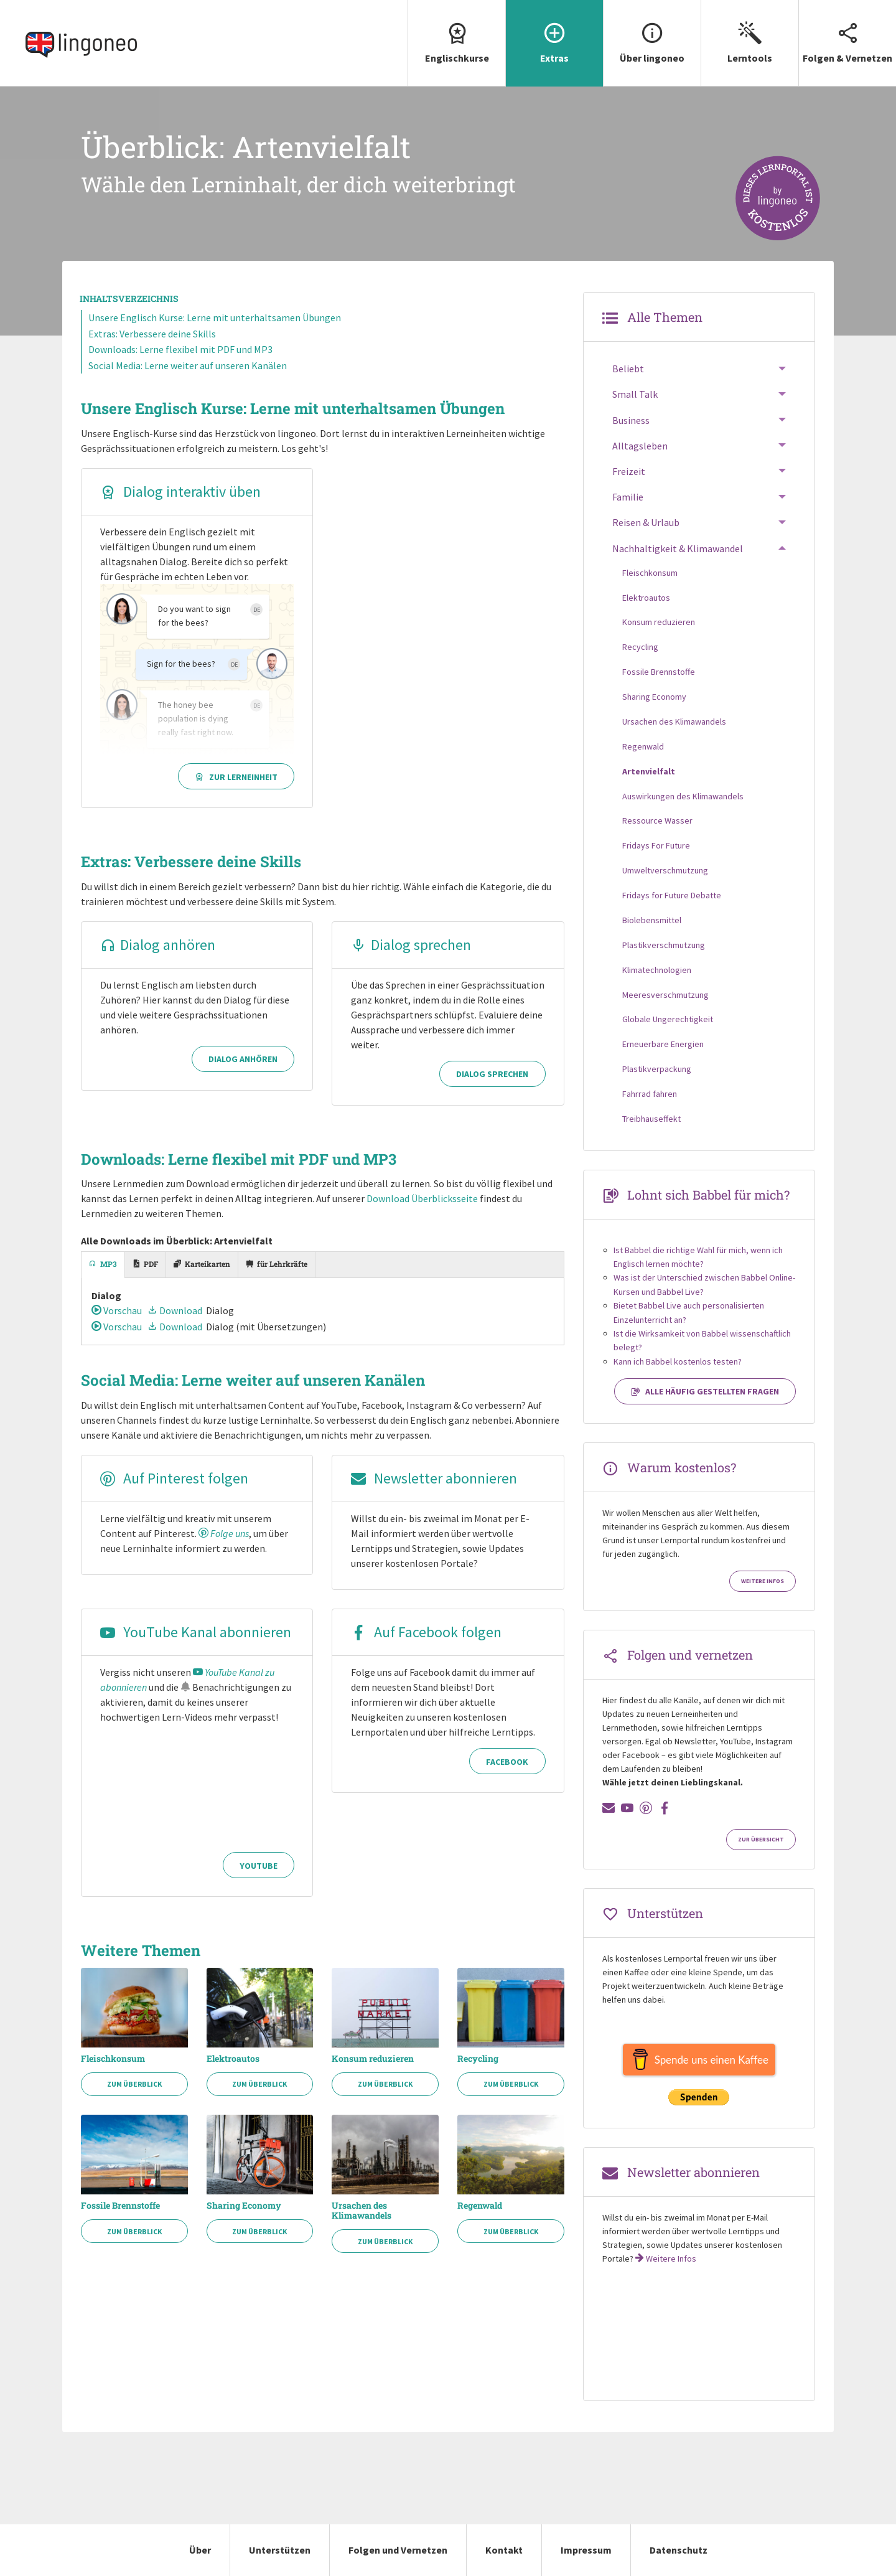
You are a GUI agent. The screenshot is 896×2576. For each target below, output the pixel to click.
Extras (554, 32)
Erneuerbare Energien (663, 1044)
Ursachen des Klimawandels (361, 2211)
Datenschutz (678, 2550)
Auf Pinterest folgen (174, 1478)
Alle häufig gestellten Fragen (705, 1391)
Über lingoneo (652, 32)
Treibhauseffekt (651, 1118)
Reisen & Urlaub (645, 522)
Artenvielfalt (648, 771)
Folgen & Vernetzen (847, 32)
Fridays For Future (656, 845)
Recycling (477, 2059)
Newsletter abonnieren (434, 1478)
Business (631, 420)
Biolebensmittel (651, 920)
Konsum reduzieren (373, 2059)
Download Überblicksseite (422, 1198)
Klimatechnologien (656, 969)
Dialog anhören (157, 944)
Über (200, 2550)
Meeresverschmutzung (665, 994)
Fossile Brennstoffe (120, 2206)
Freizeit (628, 471)
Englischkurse (456, 32)
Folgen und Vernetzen (397, 2550)
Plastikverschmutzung (663, 945)
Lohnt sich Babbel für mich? (708, 1195)
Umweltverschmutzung (665, 870)
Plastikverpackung (656, 1068)
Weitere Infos (762, 1581)
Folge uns (223, 1533)
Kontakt (504, 2550)
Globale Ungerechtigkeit (667, 1019)
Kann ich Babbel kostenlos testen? (678, 1361)
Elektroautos (233, 2059)
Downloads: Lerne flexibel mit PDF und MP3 (180, 349)
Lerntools (749, 32)
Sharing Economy (244, 2206)
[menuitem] (456, 43)
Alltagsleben (640, 446)
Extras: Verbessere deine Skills (152, 333)
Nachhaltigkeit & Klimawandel (677, 548)
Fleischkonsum (113, 2059)
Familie (627, 497)
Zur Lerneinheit (236, 777)
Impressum (586, 2550)
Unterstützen (279, 2550)
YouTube (259, 1865)
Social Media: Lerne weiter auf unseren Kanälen (187, 365)
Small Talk (635, 394)
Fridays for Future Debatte (671, 895)
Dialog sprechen (411, 944)
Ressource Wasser (657, 820)
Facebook (507, 1761)
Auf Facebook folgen (426, 1632)
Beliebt (628, 368)
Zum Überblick (134, 2084)
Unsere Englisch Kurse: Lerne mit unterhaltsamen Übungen (214, 317)
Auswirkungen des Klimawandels (683, 796)
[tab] (103, 1265)
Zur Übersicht (761, 1839)
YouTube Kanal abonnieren (195, 1632)
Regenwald (479, 2206)
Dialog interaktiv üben (180, 491)
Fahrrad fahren (649, 1093)
